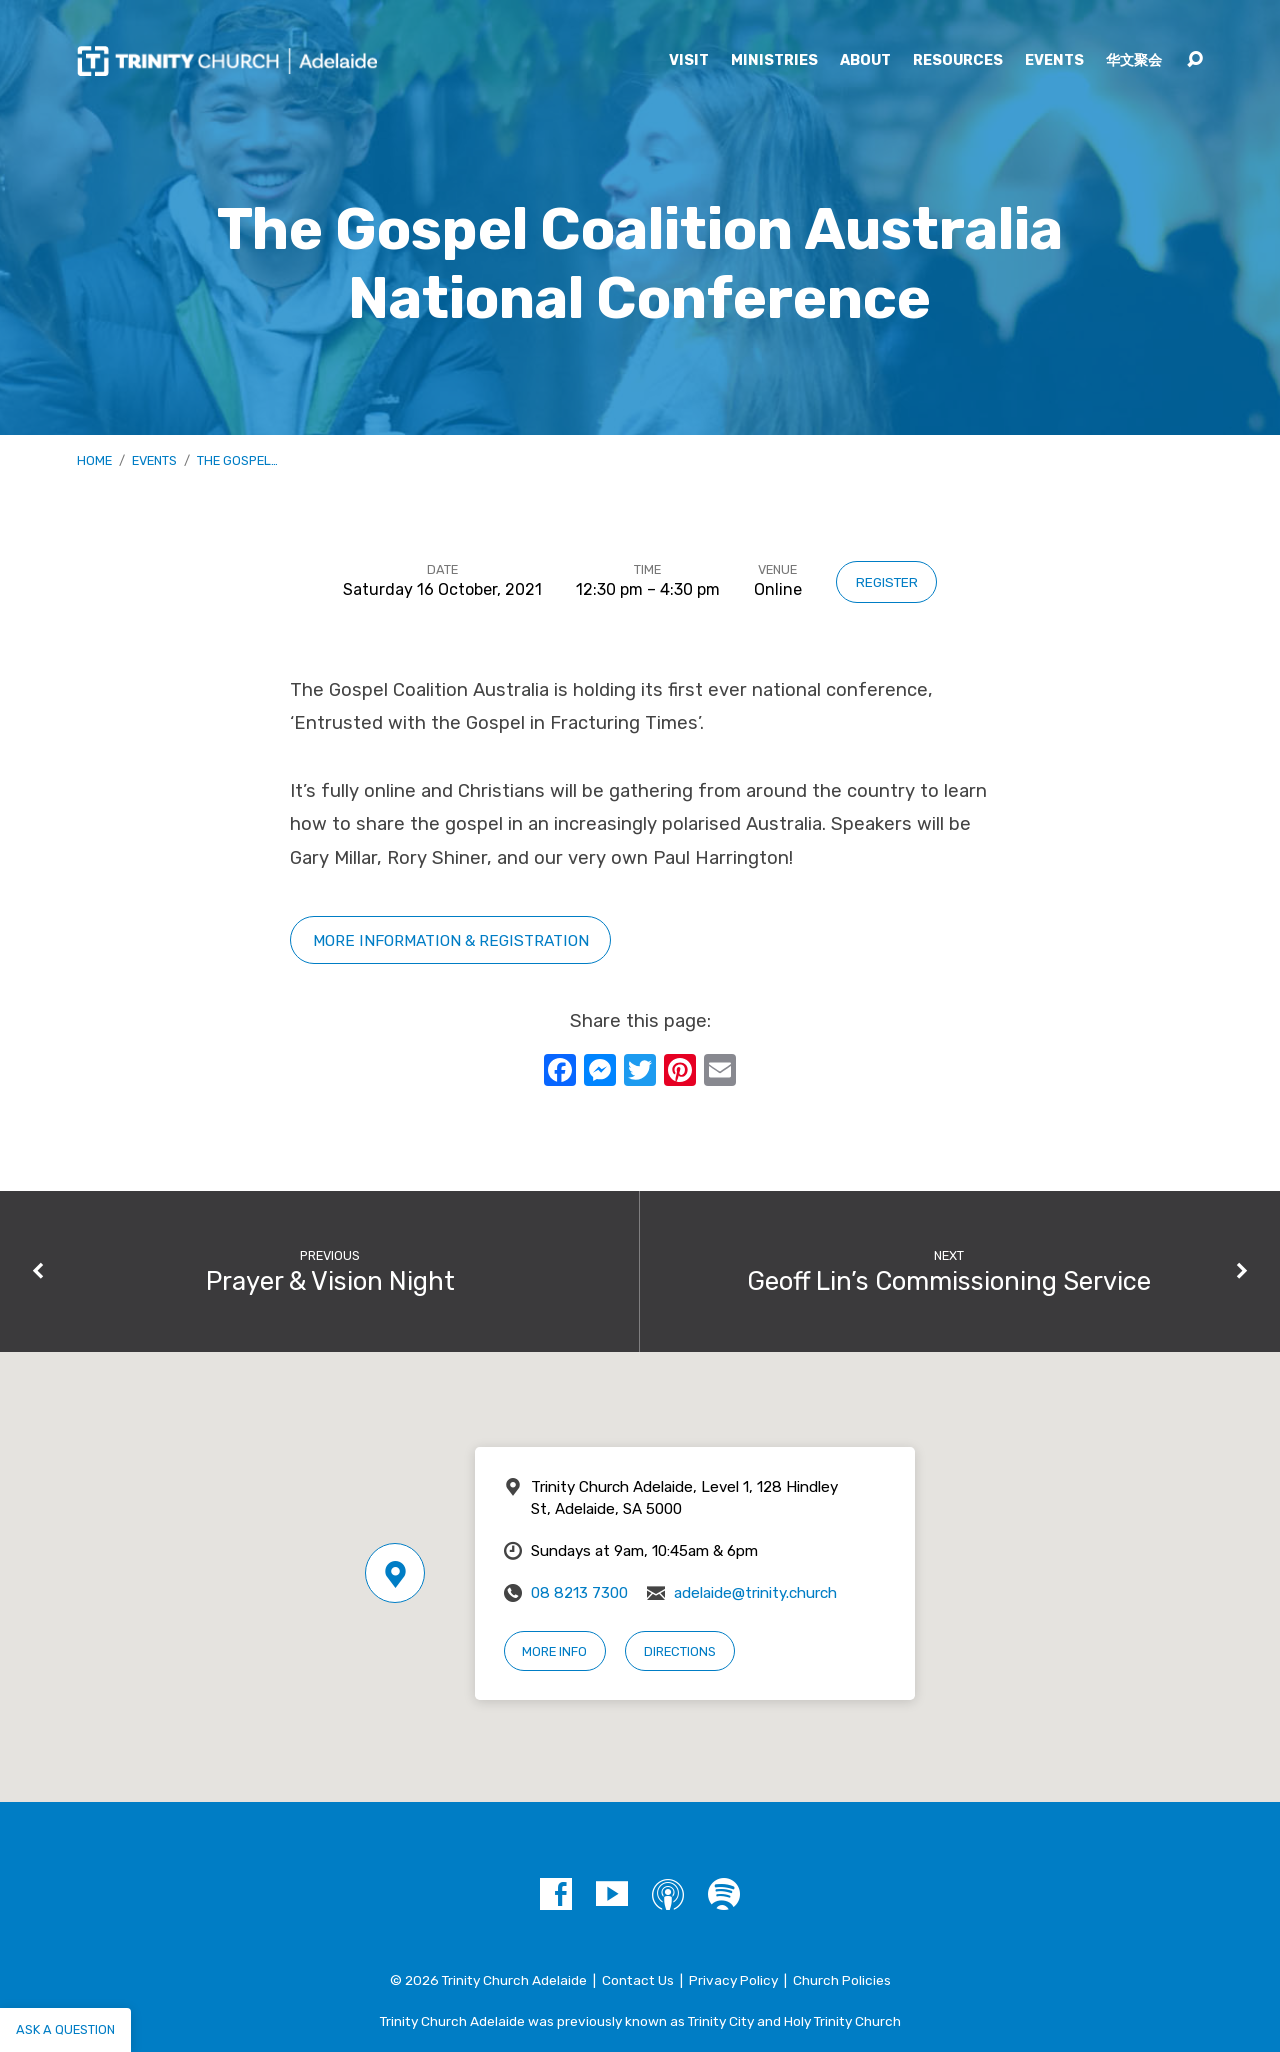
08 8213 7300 (579, 1593)
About (865, 61)
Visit (689, 61)
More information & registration (451, 940)
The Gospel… (237, 460)
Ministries (774, 61)
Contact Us (638, 1980)
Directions (680, 1651)
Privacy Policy (733, 1980)
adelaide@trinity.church (755, 1593)
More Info (554, 1651)
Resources (958, 61)
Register (887, 582)
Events (1054, 61)
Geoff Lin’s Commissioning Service (949, 1281)
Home (94, 460)
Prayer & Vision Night (330, 1281)
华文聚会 (1134, 61)
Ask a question (65, 2029)
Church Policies (842, 1980)
